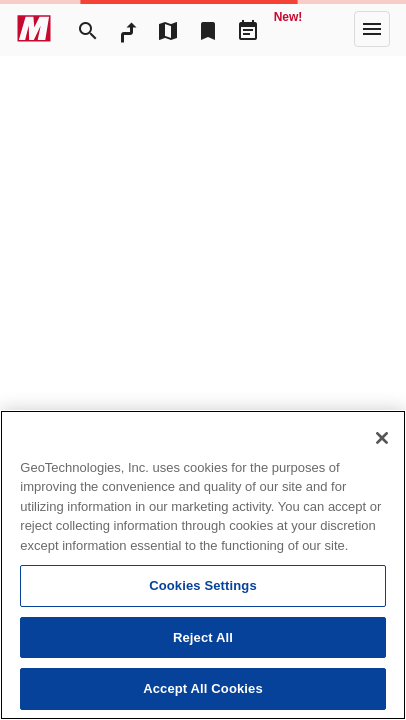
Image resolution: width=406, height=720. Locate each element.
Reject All (203, 637)
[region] (203, 565)
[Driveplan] (248, 29)
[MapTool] (168, 29)
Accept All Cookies (203, 688)
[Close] (382, 438)
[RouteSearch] (128, 29)
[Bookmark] (208, 29)
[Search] (88, 29)
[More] (372, 29)
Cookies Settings (203, 585)
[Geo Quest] (288, 29)
